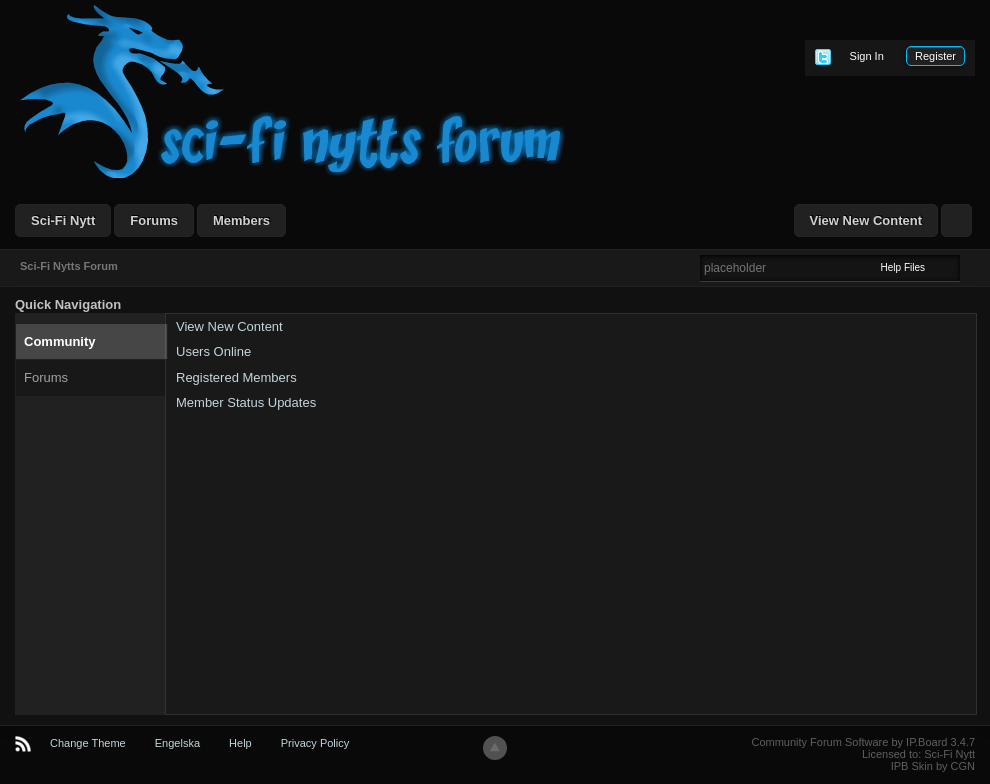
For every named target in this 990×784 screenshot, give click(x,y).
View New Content (866, 220)
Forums (154, 220)
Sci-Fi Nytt (63, 220)
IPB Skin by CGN (933, 766)
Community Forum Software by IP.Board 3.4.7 (863, 742)
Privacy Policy (315, 743)
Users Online (213, 351)
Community (60, 341)
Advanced (972, 267)
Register (935, 56)
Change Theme (88, 743)
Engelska (177, 743)
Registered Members (236, 377)
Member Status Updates (246, 402)
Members (241, 220)
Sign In (867, 56)
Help (240, 743)
